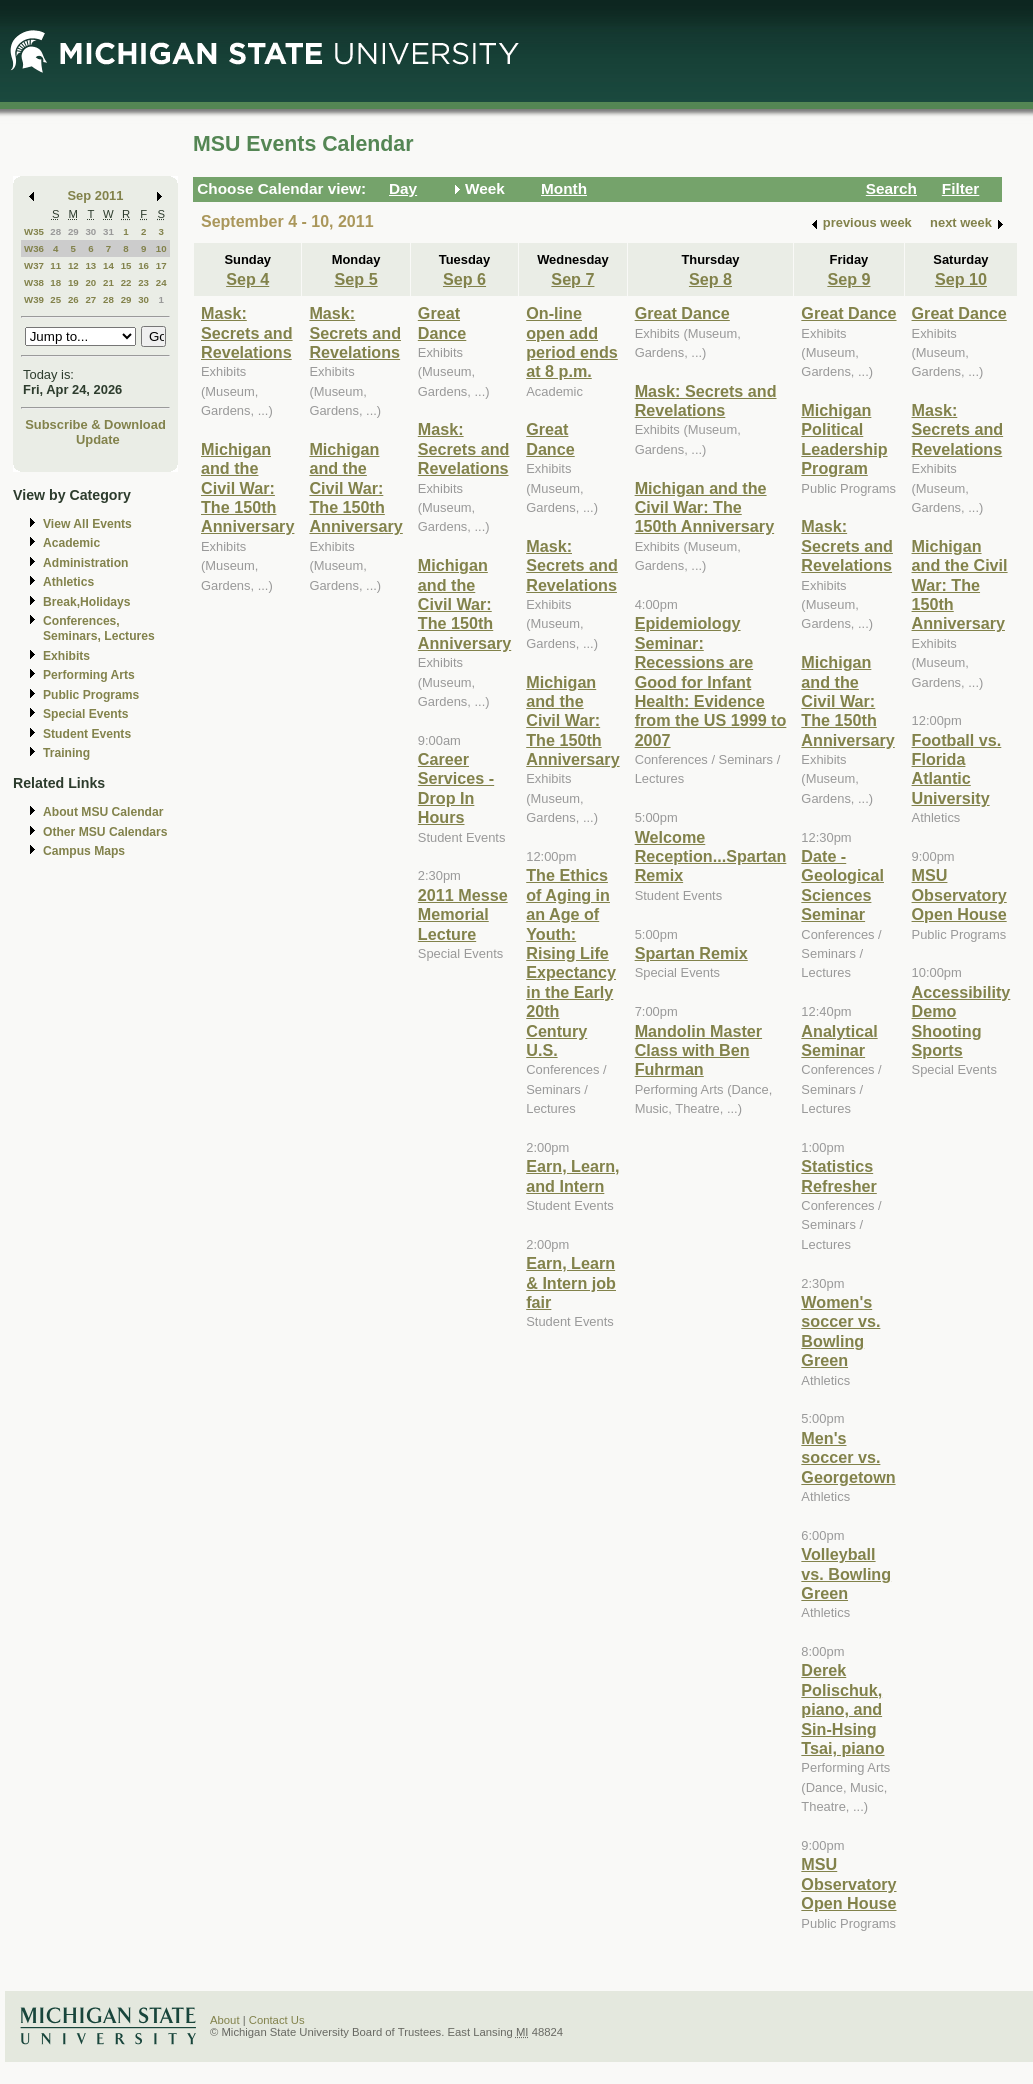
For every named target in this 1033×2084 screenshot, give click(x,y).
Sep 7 (572, 279)
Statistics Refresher (838, 1175)
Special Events (85, 714)
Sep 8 (710, 279)
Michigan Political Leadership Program (844, 439)
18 (55, 282)
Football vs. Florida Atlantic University (957, 769)
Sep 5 (356, 279)
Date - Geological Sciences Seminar (842, 885)
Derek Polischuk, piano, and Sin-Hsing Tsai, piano (842, 1709)
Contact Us (277, 2020)
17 (161, 265)
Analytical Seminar (839, 1040)
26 (73, 299)
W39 (34, 299)
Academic (71, 543)
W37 (34, 265)
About (225, 2020)
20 (90, 282)
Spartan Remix (691, 953)
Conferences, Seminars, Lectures (99, 628)
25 (55, 299)
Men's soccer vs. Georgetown (848, 1457)
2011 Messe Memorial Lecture (463, 914)
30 (90, 231)
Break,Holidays (87, 602)
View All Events (87, 524)
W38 (34, 282)
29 (73, 231)
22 (126, 282)
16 (143, 265)
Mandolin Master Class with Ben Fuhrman (698, 1050)
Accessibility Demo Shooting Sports (961, 1021)
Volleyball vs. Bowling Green (846, 1573)
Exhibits (66, 656)
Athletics (68, 582)
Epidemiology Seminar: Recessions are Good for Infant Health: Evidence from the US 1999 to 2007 (711, 681)
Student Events (87, 734)
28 (55, 231)
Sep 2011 (96, 195)
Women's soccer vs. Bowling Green (840, 1331)
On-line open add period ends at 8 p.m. (572, 342)
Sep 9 (848, 279)
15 (126, 265)
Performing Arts (89, 675)
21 (108, 282)
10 (161, 248)
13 (90, 265)
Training (66, 753)
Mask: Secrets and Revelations (247, 332)
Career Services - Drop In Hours (456, 788)
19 (73, 282)
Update (98, 439)
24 (161, 282)
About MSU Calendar (103, 812)
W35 (34, 231)
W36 (34, 248)
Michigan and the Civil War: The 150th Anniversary (247, 488)
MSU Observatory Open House (848, 1883)
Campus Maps (84, 851)
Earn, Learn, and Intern (572, 1175)
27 (90, 299)
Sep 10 (961, 279)
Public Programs (91, 695)
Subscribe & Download (95, 424)
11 (55, 265)
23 (143, 282)
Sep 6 (464, 279)
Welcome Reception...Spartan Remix (711, 856)
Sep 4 (247, 279)
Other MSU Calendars (105, 832)
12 (73, 265)
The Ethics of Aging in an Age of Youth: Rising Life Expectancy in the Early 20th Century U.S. (571, 962)
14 (108, 265)
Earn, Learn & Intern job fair (571, 1282)
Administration (85, 563)
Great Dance (442, 322)
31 (108, 231)
